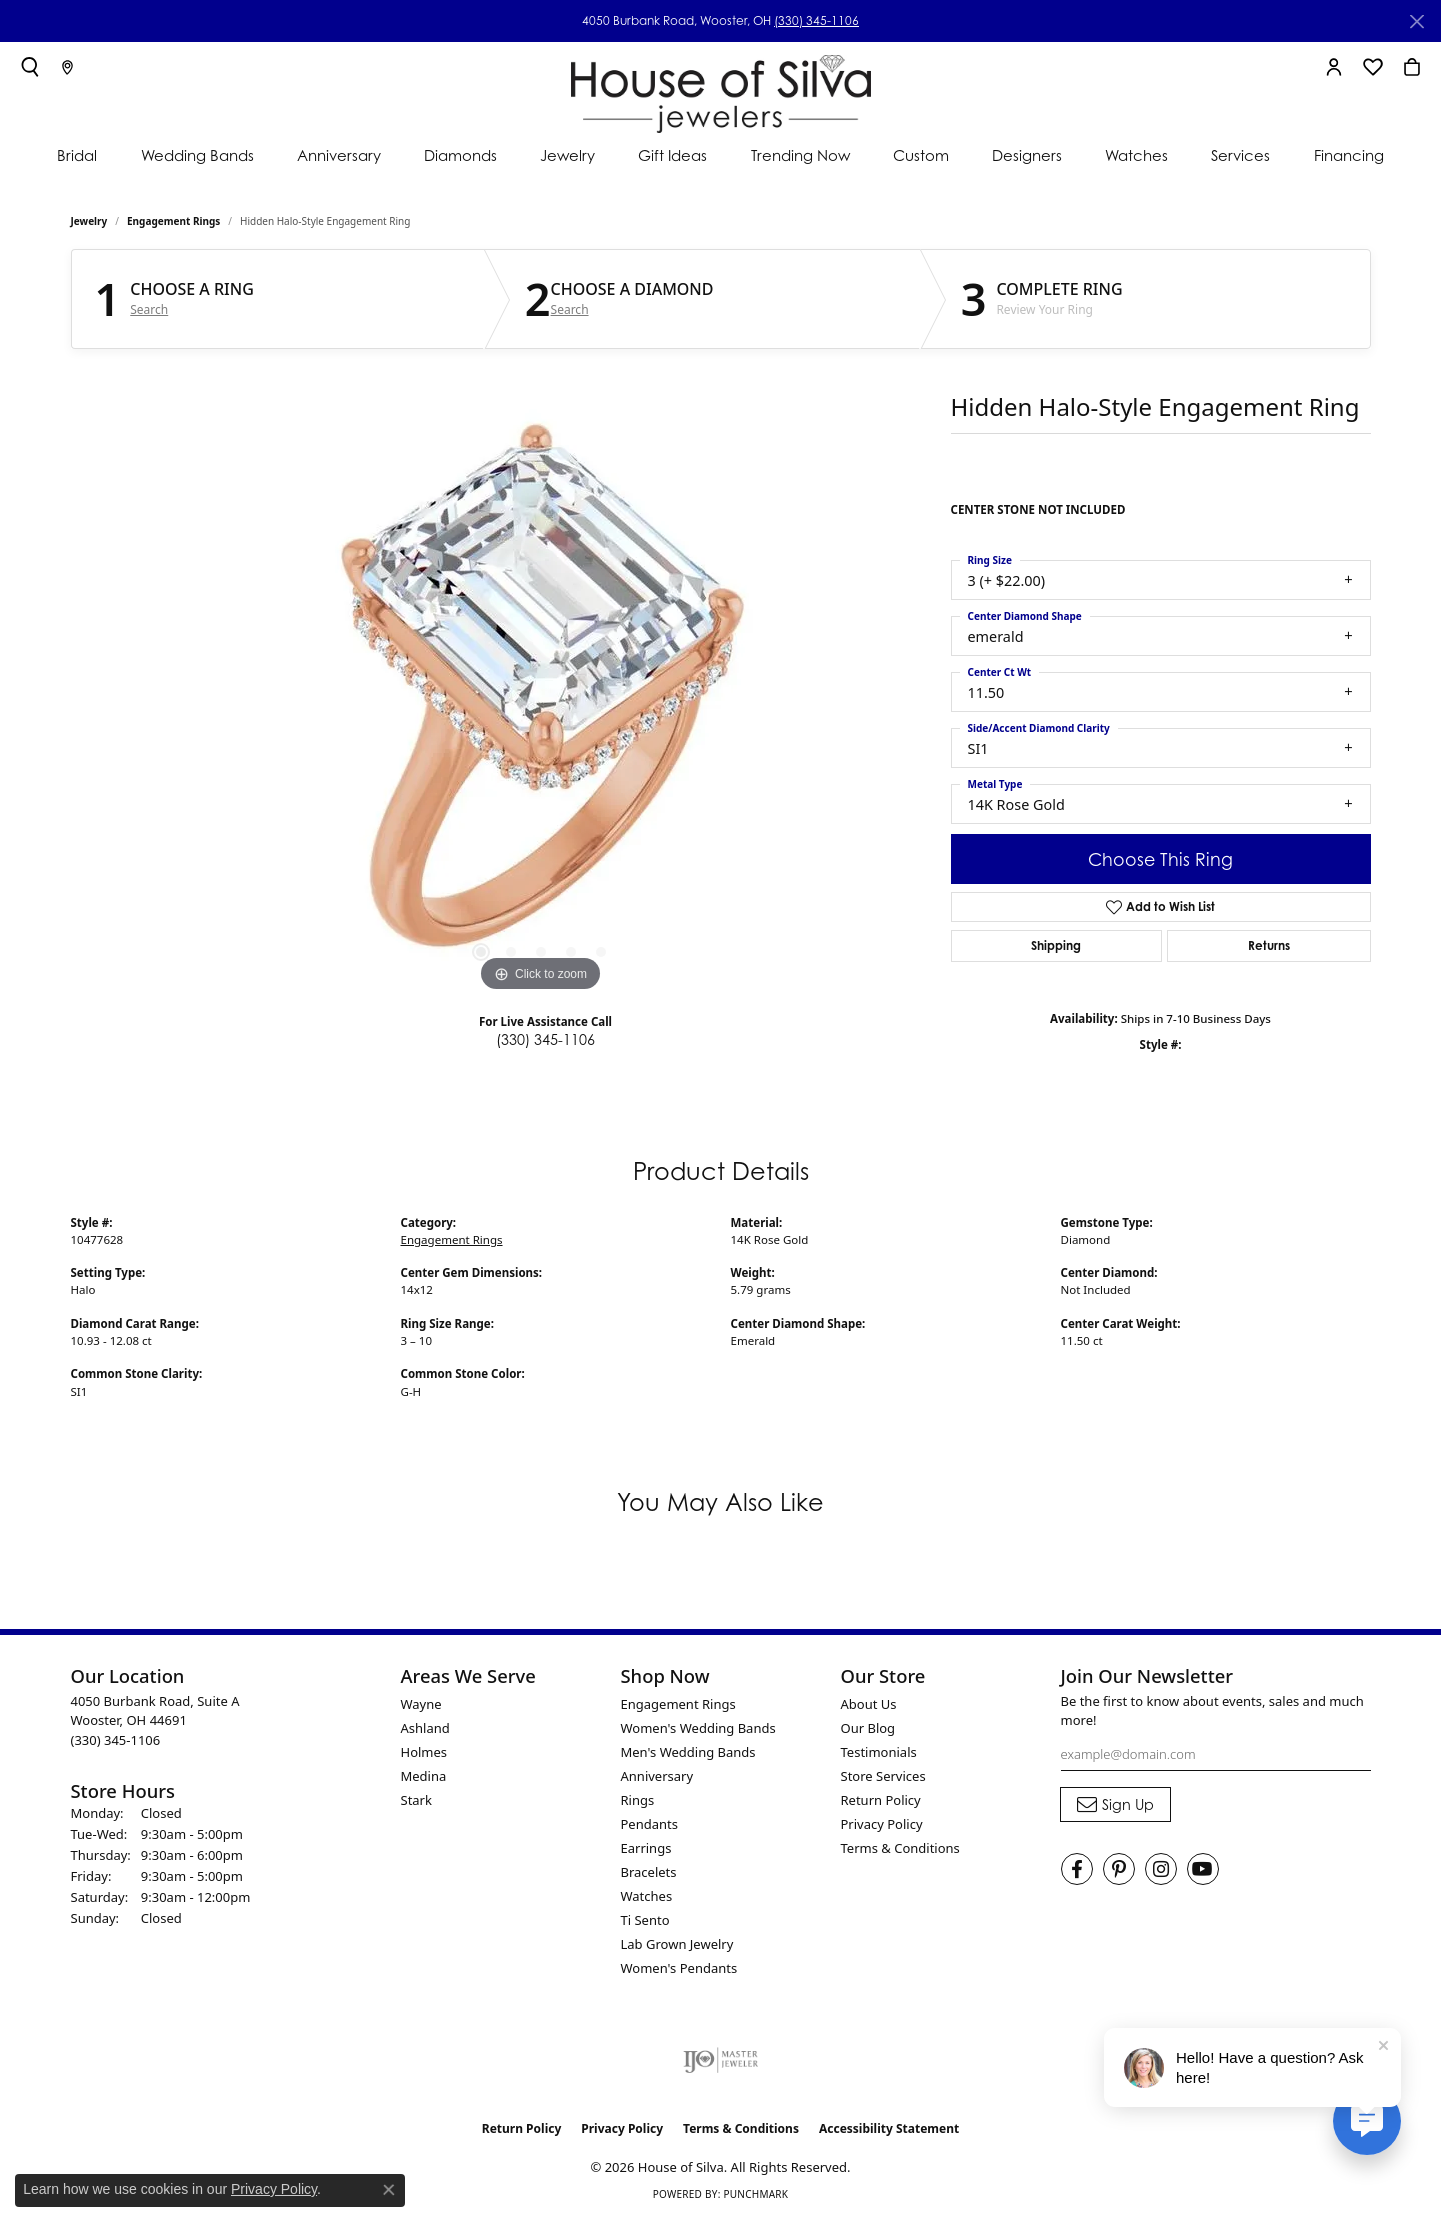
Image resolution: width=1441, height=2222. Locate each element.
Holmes (424, 1752)
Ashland (425, 1728)
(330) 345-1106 (816, 20)
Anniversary (339, 155)
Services (1240, 155)
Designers (1027, 155)
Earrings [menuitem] (646, 1848)
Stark (416, 1800)
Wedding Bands (197, 155)
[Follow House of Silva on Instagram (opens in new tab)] (1161, 1869)
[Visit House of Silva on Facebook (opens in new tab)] (1077, 1869)
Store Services (883, 1776)
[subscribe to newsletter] (1115, 1805)
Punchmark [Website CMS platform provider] (755, 2194)
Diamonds (460, 155)
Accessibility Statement (889, 2128)
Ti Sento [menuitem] (645, 1920)
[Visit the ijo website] (720, 2060)
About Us (869, 1704)
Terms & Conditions (900, 1848)
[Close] (1416, 21)
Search (149, 310)
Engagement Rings (173, 221)
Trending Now (800, 155)
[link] (67, 67)
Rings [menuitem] (638, 1800)
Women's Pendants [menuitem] (679, 1968)
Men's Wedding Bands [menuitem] (688, 1752)
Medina (424, 1776)
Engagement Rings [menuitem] (678, 1704)
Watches (1136, 155)
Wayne (421, 1704)
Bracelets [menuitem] (649, 1872)
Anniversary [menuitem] (657, 1776)
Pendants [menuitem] (649, 1824)
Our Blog (868, 1728)
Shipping (1056, 945)
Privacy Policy (882, 1824)
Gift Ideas (672, 155)
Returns (1269, 945)
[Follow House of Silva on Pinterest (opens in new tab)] (1119, 1869)
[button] (30, 67)
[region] (541, 697)
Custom (921, 155)
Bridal (77, 155)
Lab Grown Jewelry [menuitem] (677, 1944)
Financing (1349, 155)
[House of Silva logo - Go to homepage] (721, 89)
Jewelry (567, 155)
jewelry (89, 221)
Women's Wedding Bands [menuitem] (698, 1728)
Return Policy (881, 1800)
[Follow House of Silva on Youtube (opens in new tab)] (1203, 1869)
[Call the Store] (116, 1740)
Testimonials (879, 1752)
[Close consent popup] (389, 2190)
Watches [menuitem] (647, 1896)
